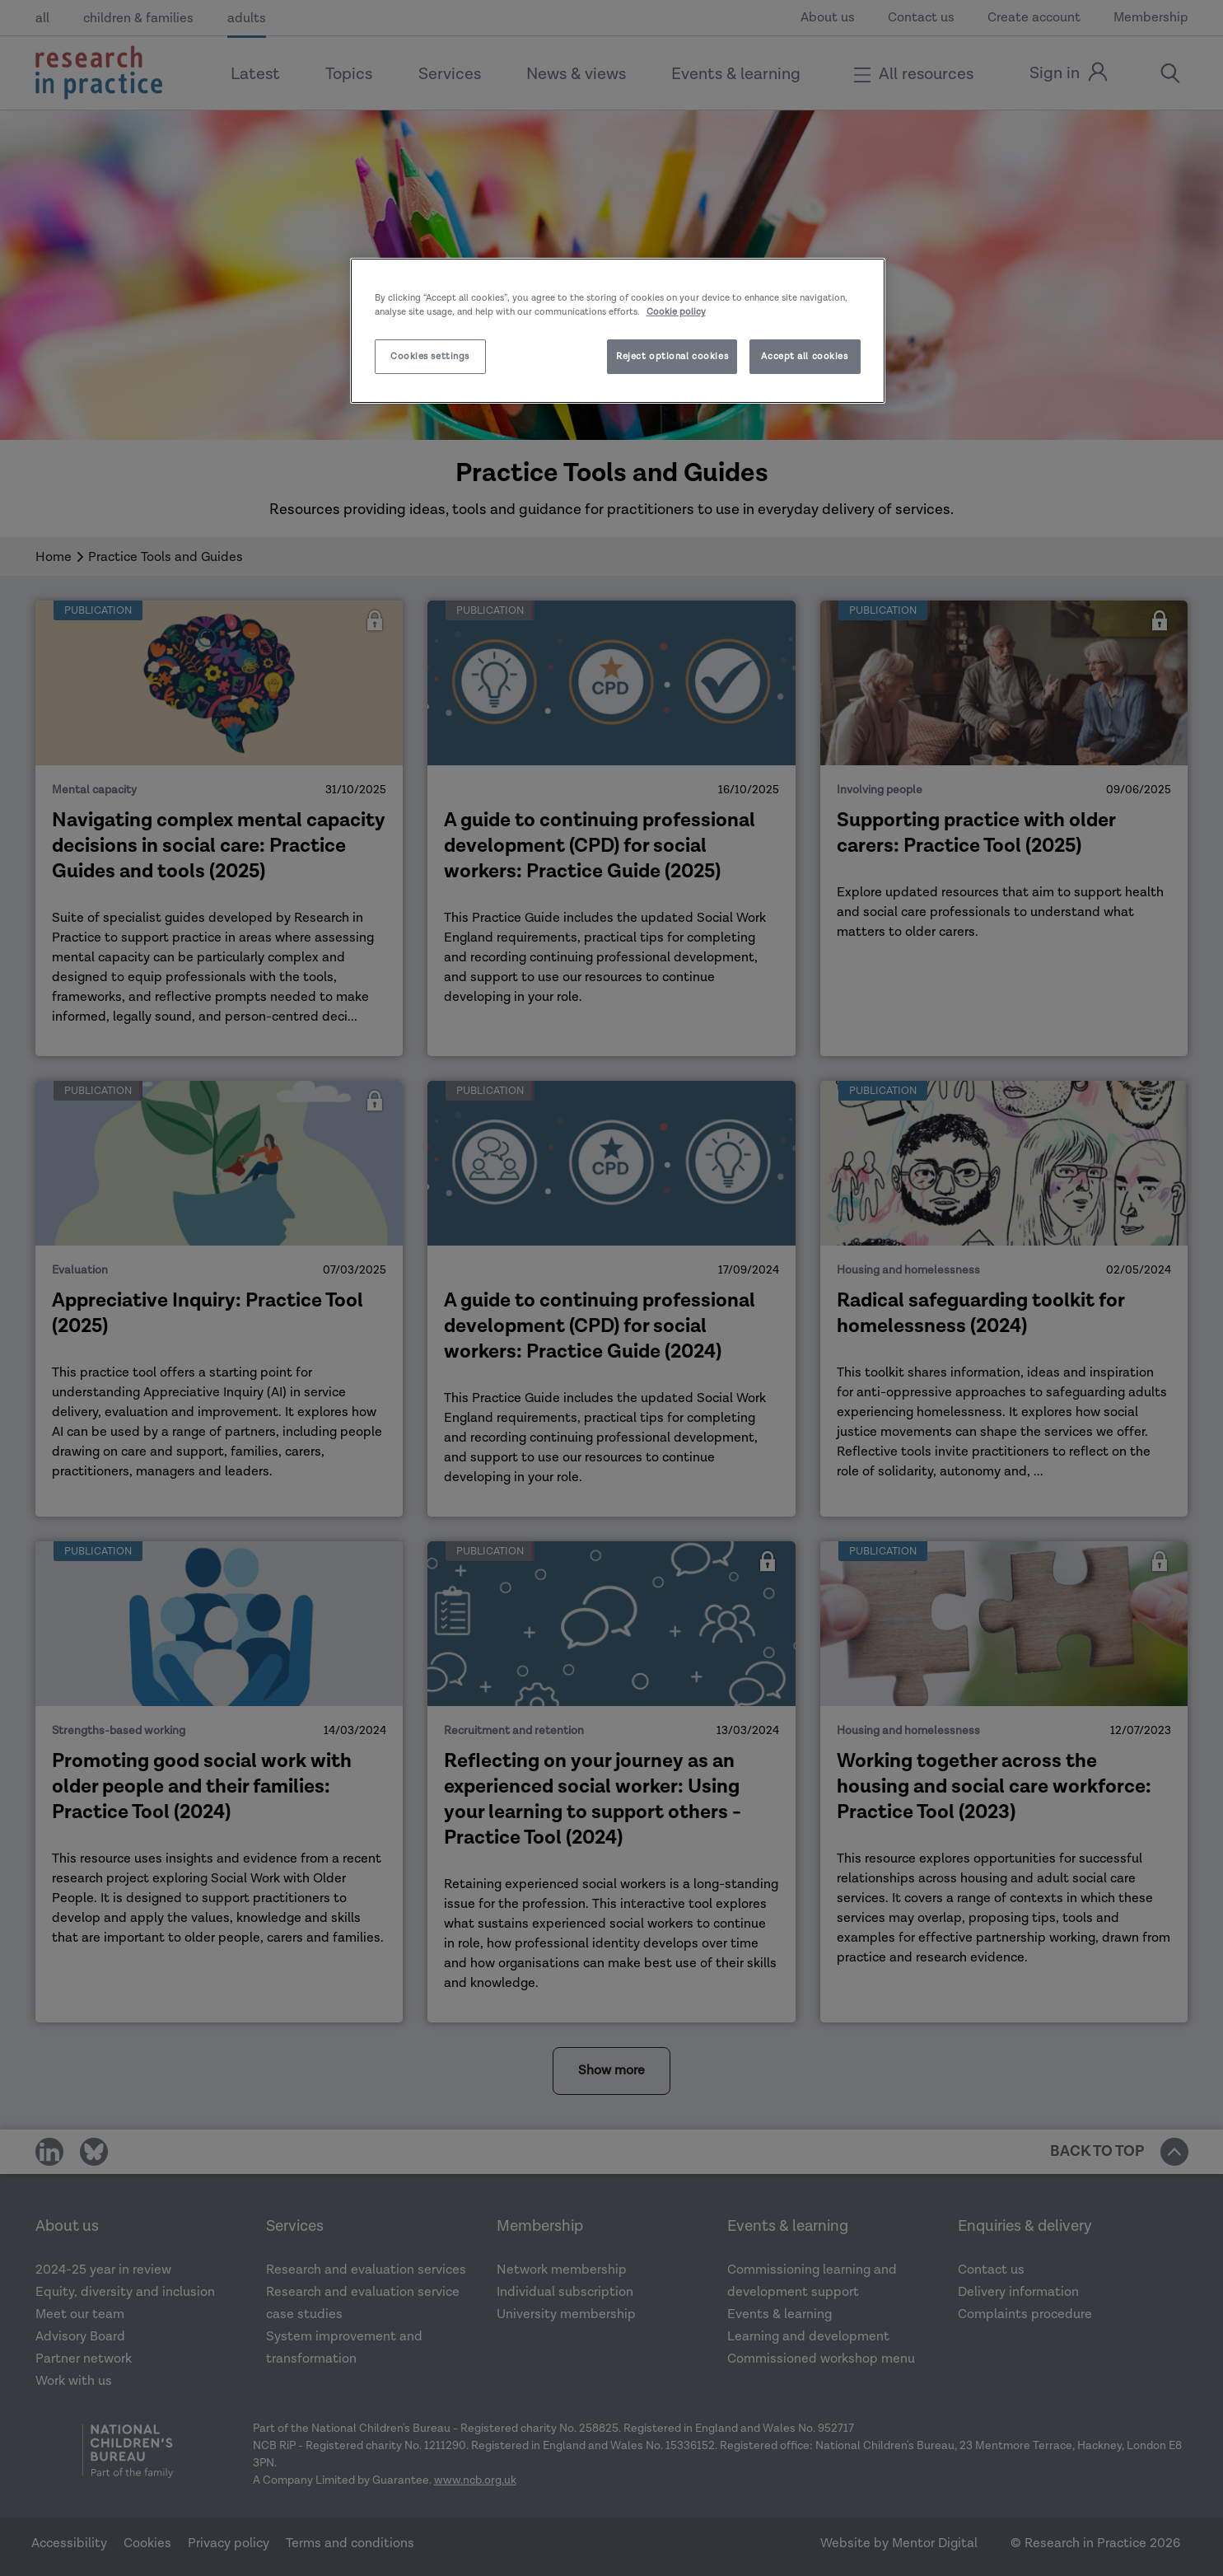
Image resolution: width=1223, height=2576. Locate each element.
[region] (617, 331)
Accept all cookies (804, 356)
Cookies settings (429, 356)
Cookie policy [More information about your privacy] (676, 312)
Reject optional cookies (672, 356)
